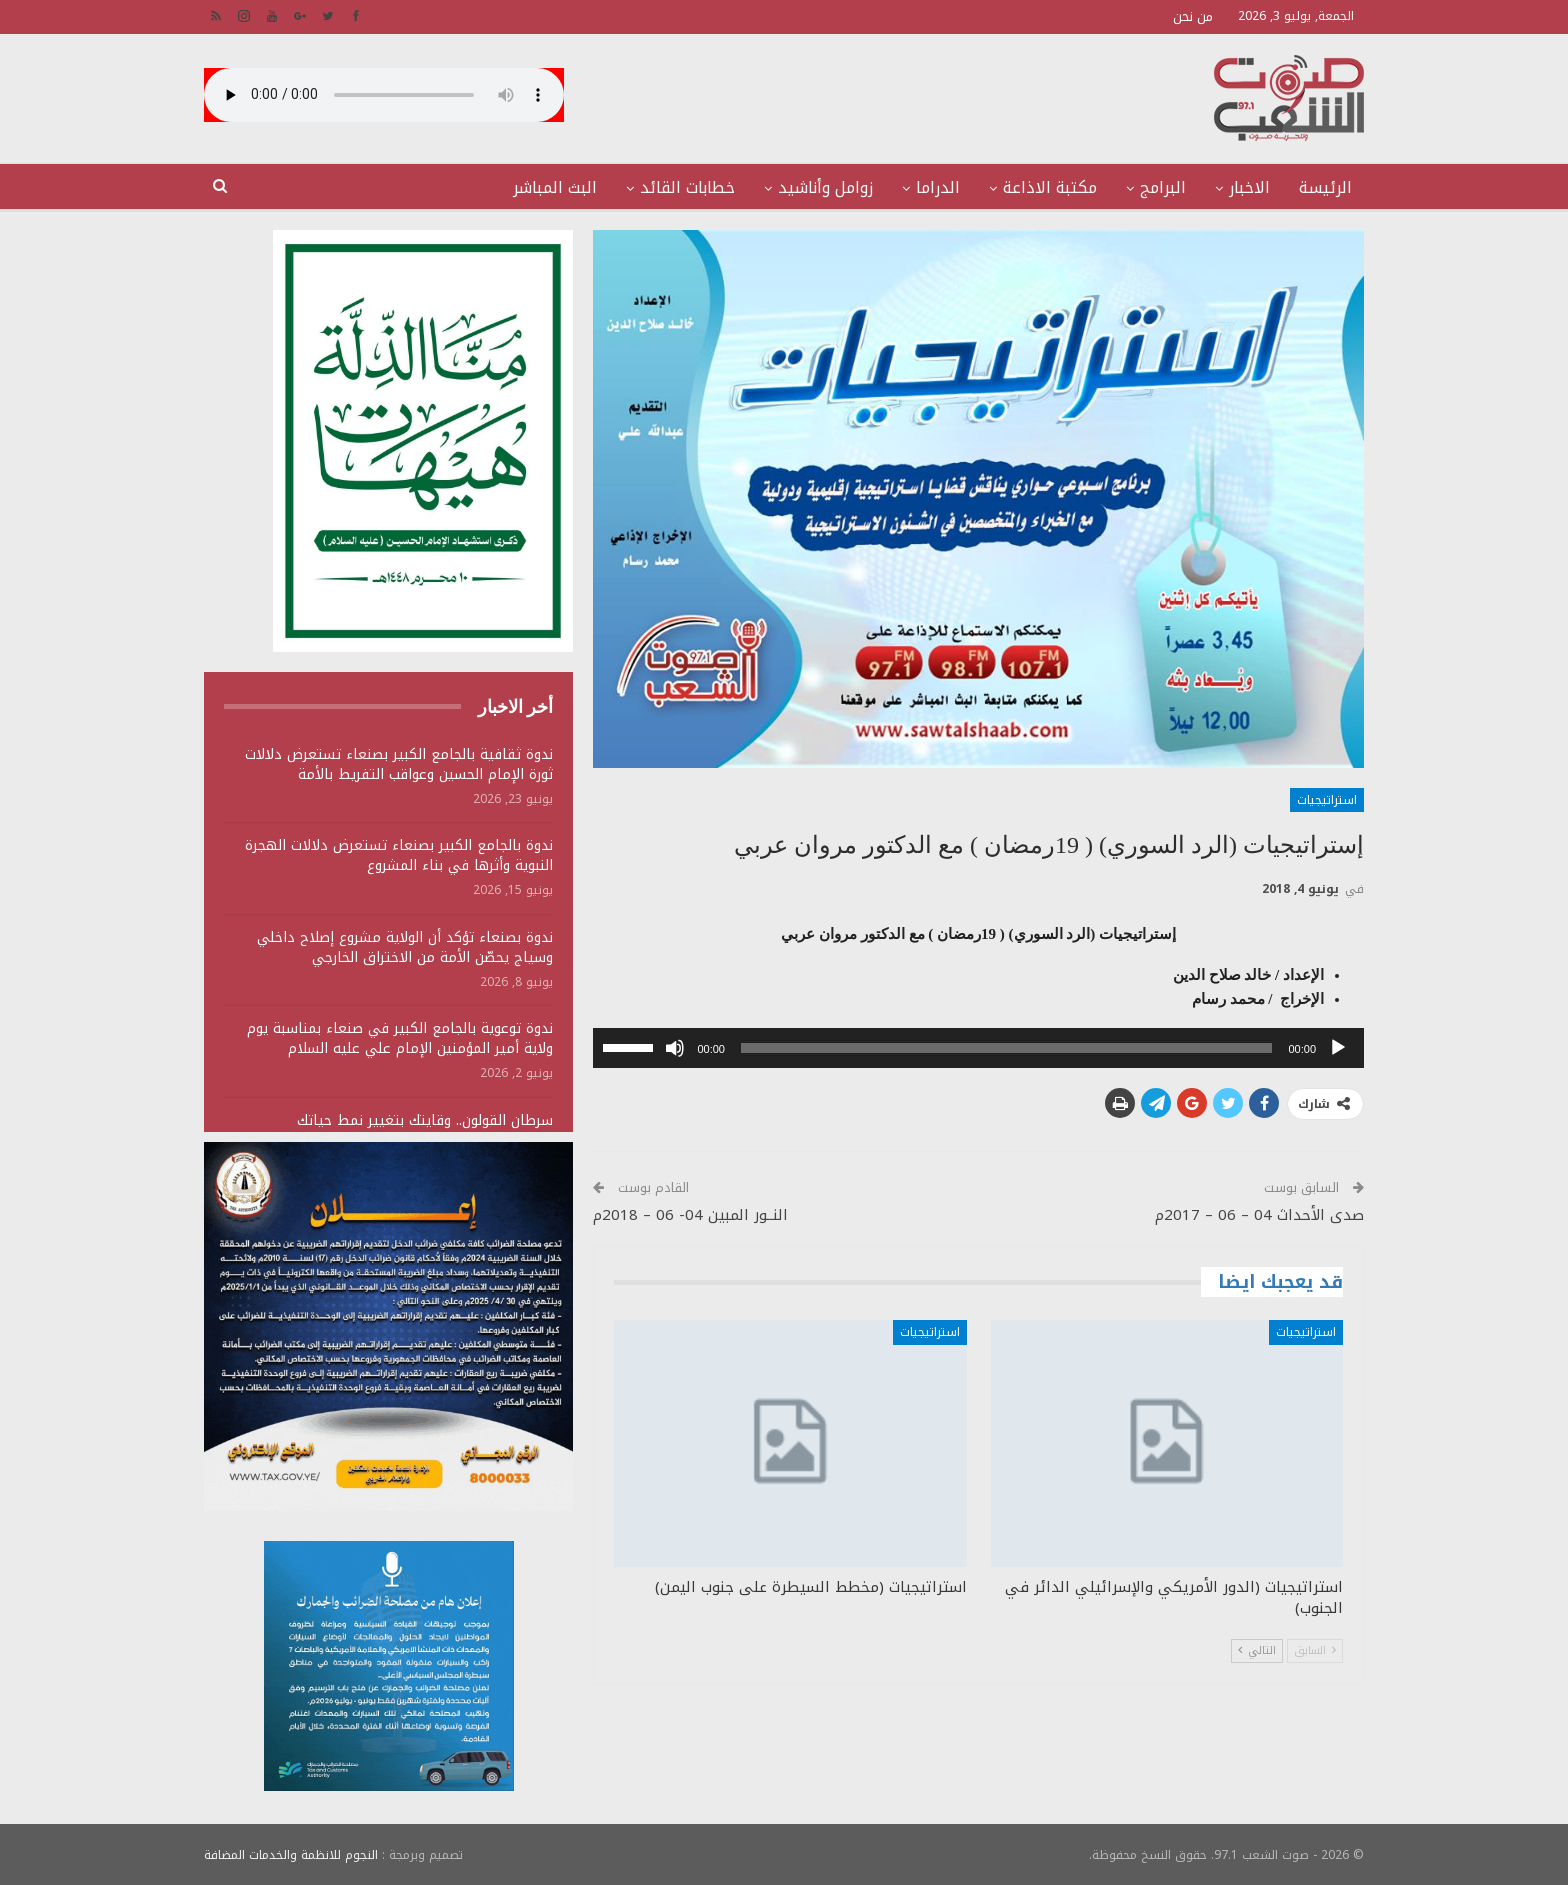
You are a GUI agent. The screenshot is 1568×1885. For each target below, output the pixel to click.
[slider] (1007, 1048)
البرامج (1163, 187)
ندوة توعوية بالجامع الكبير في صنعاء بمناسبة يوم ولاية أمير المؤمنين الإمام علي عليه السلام (400, 1038)
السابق (1315, 1650)
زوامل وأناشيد (825, 187)
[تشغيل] (1338, 1048)
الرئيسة (1325, 187)
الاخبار (1249, 187)
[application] (978, 1048)
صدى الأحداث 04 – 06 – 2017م (1259, 1215)
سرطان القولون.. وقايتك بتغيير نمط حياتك (425, 1120)
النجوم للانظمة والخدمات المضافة (291, 1854)
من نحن (1193, 16)
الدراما (938, 187)
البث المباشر (555, 187)
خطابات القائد (687, 187)
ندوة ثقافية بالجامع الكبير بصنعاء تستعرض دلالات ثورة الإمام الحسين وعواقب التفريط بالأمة (399, 764)
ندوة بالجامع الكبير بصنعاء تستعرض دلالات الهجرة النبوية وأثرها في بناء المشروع (399, 855)
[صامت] (675, 1048)
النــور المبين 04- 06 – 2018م (690, 1215)
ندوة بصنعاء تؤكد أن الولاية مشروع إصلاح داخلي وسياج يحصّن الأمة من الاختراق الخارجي (405, 947)
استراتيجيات (1327, 800)
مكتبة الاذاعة (1050, 187)
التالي (1257, 1650)
